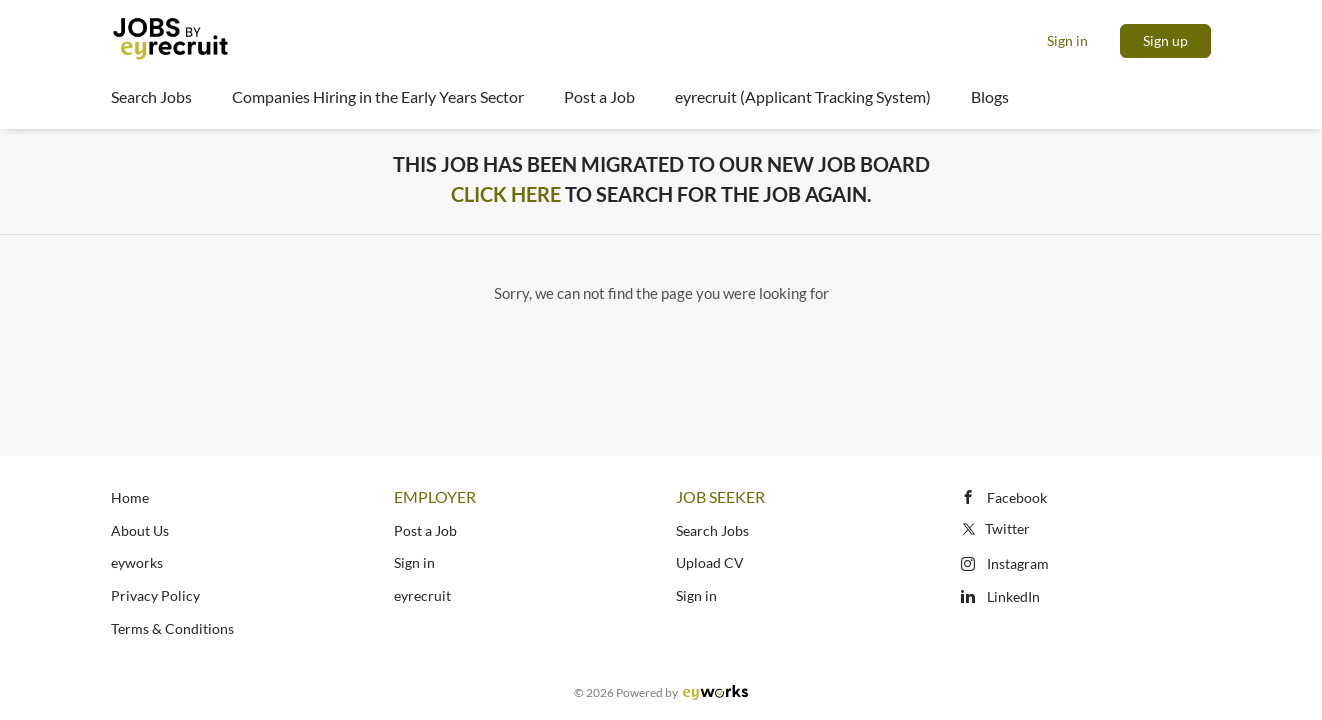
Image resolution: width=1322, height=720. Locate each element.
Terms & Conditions (172, 628)
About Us (140, 530)
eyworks (137, 562)
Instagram (1018, 563)
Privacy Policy (155, 595)
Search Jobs (712, 530)
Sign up (1165, 40)
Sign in (1067, 40)
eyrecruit (422, 595)
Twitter (994, 528)
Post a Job (425, 530)
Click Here (506, 194)
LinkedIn (1013, 596)
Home (130, 497)
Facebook (1017, 497)
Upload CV (710, 562)
